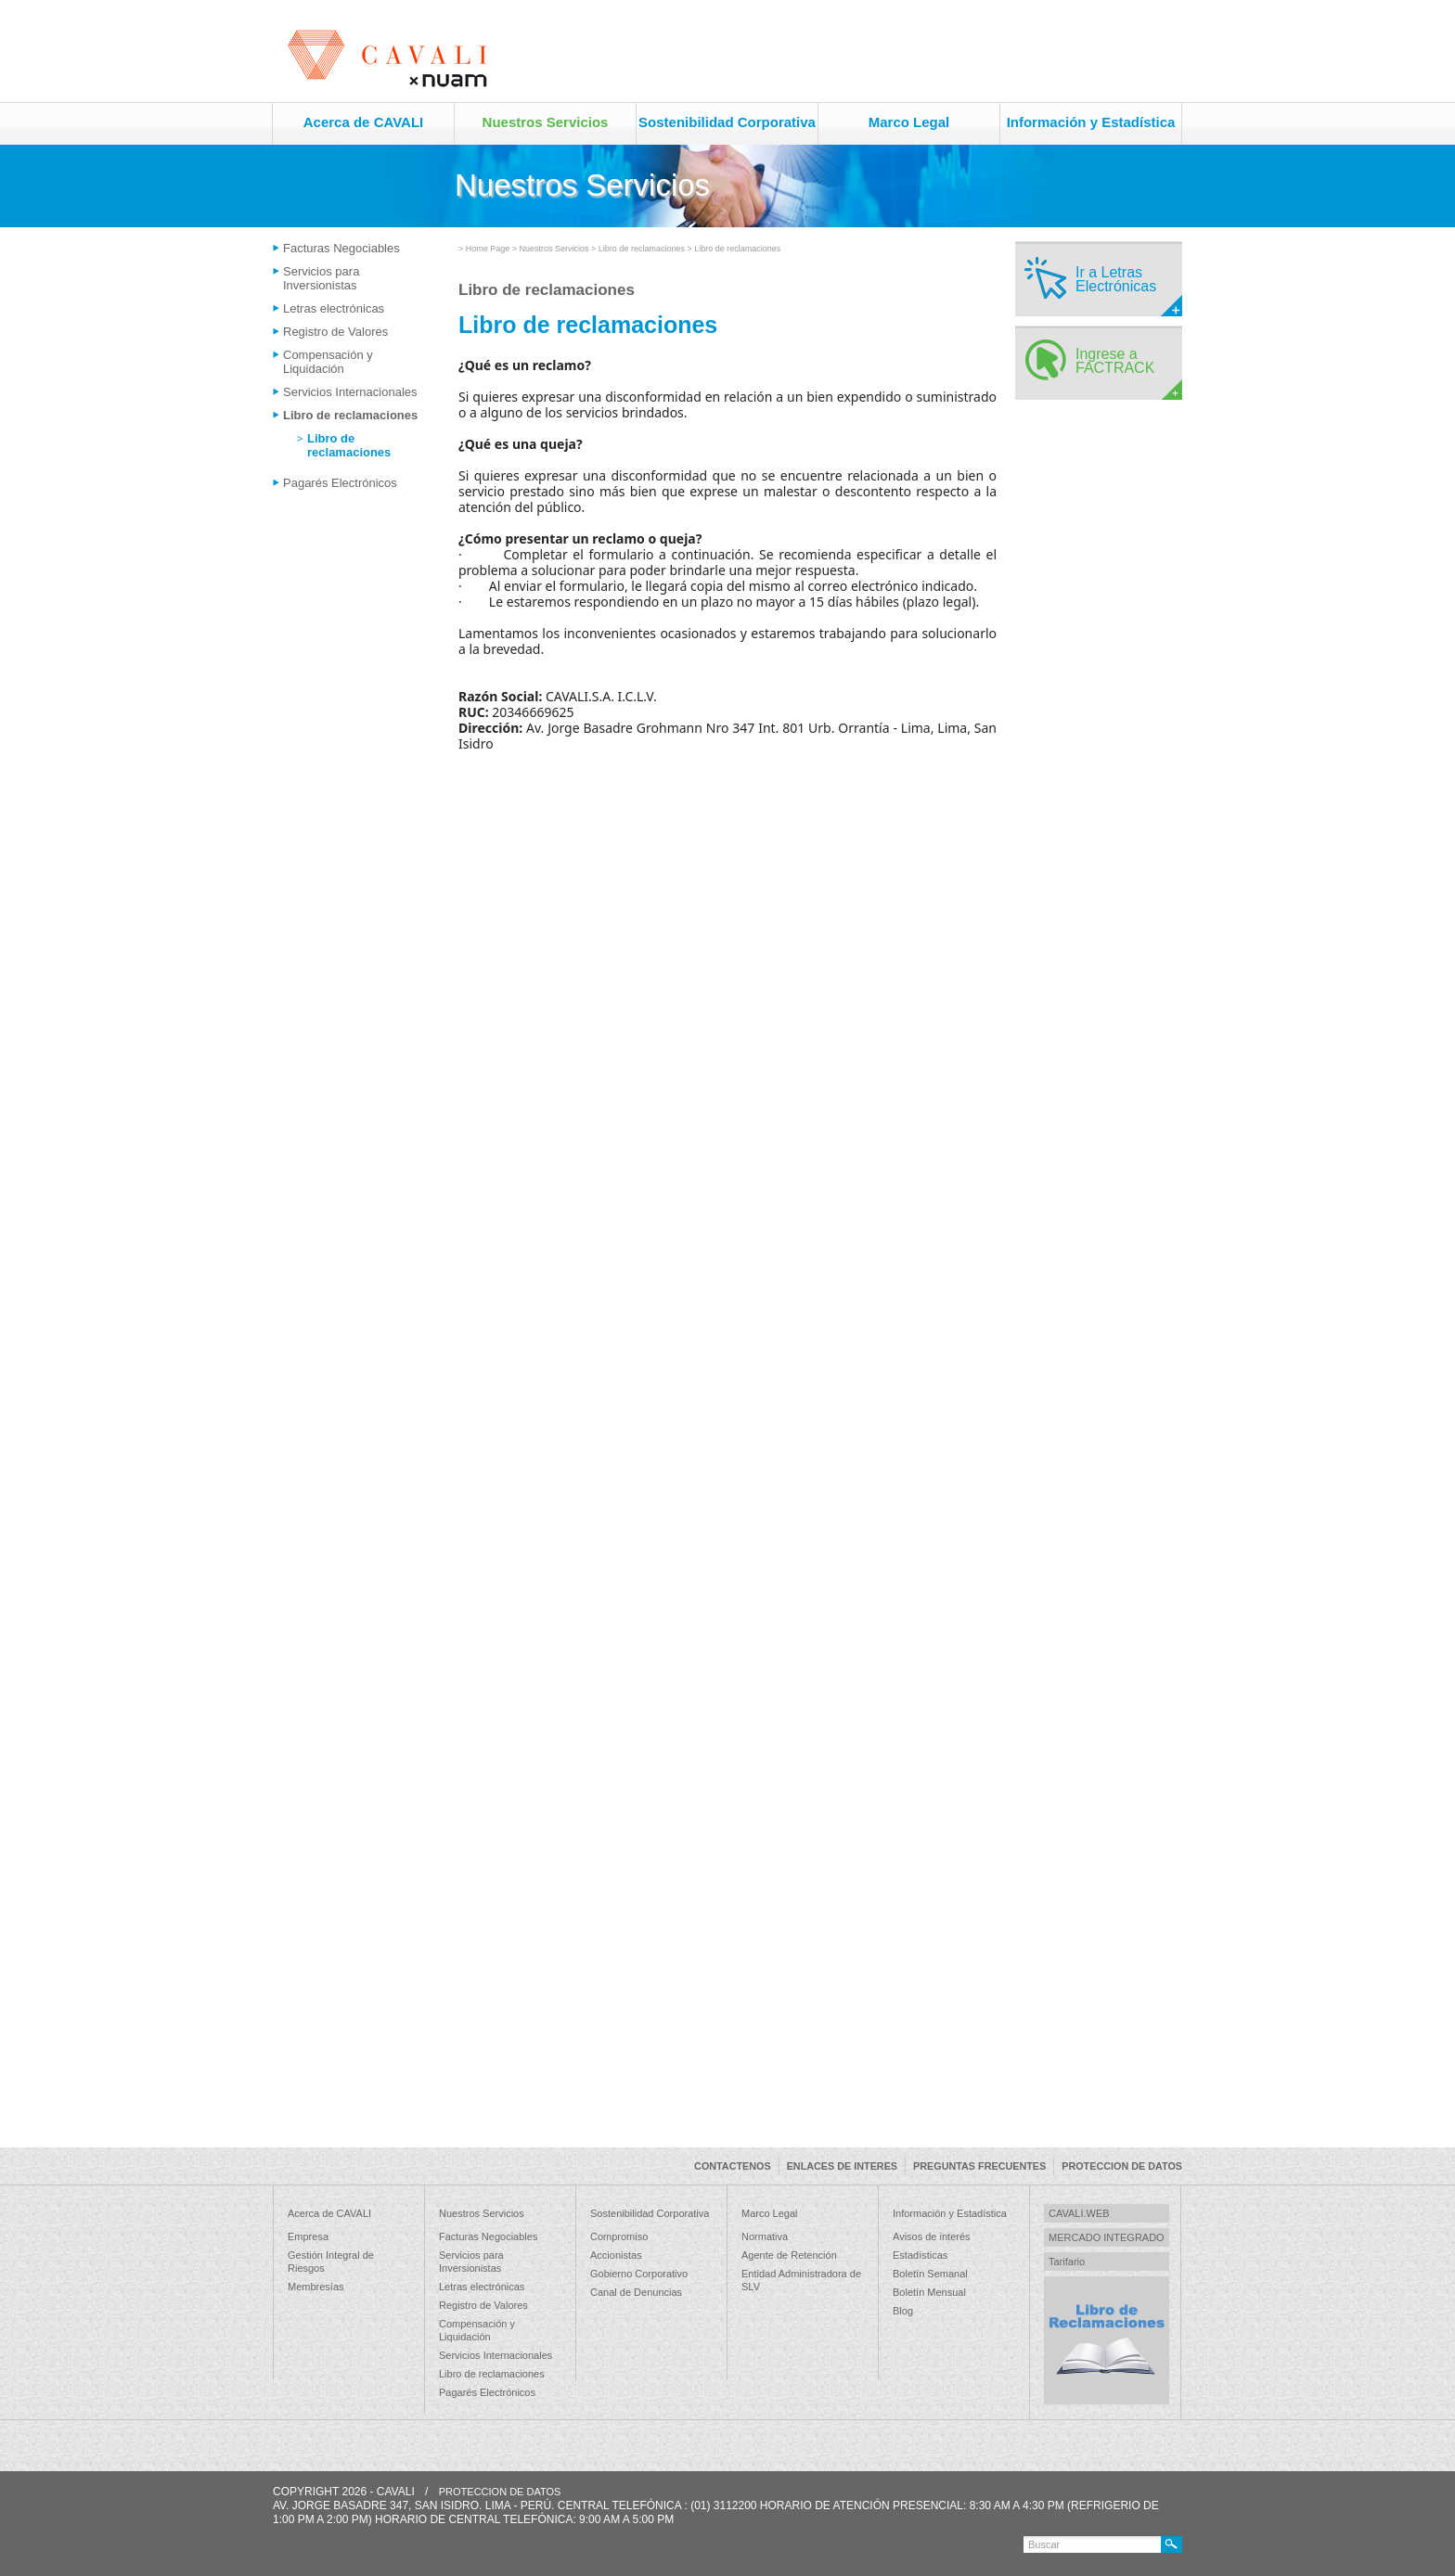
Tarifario (1067, 2261)
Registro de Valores (335, 332)
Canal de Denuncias (636, 2292)
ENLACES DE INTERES (842, 2166)
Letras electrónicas (333, 308)
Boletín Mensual (929, 2292)
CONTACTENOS (732, 2166)
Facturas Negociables (341, 248)
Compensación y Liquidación (328, 362)
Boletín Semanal (930, 2273)
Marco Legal (909, 122)
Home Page (488, 248)
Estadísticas (920, 2255)
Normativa (764, 2236)
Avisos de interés (932, 2236)
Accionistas (616, 2255)
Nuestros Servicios (546, 122)
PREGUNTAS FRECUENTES (979, 2166)
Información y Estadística (1091, 122)
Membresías (316, 2286)
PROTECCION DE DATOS (1122, 2166)
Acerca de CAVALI (363, 122)
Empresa (308, 2236)
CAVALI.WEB (1079, 2213)
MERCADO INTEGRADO (1107, 2237)
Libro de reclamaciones (350, 415)
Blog (903, 2310)
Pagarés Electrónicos (340, 483)
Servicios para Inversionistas (321, 278)
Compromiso (619, 2236)
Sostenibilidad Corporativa (727, 122)
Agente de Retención (789, 2255)
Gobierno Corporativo (639, 2273)
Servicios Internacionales (350, 392)
